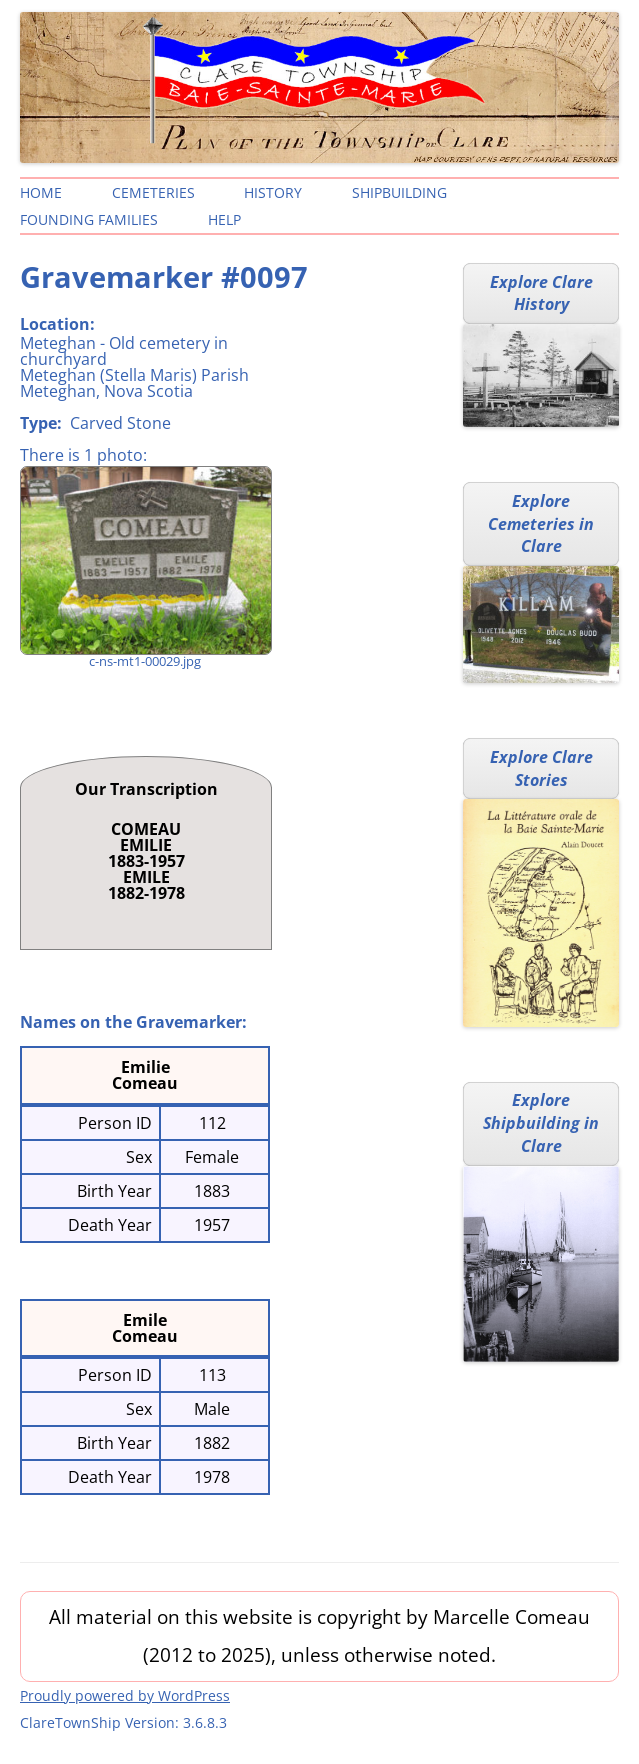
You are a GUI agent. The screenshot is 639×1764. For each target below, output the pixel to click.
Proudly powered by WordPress (125, 1695)
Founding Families (89, 219)
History (273, 192)
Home (41, 192)
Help (224, 219)
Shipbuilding (399, 192)
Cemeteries (153, 192)
